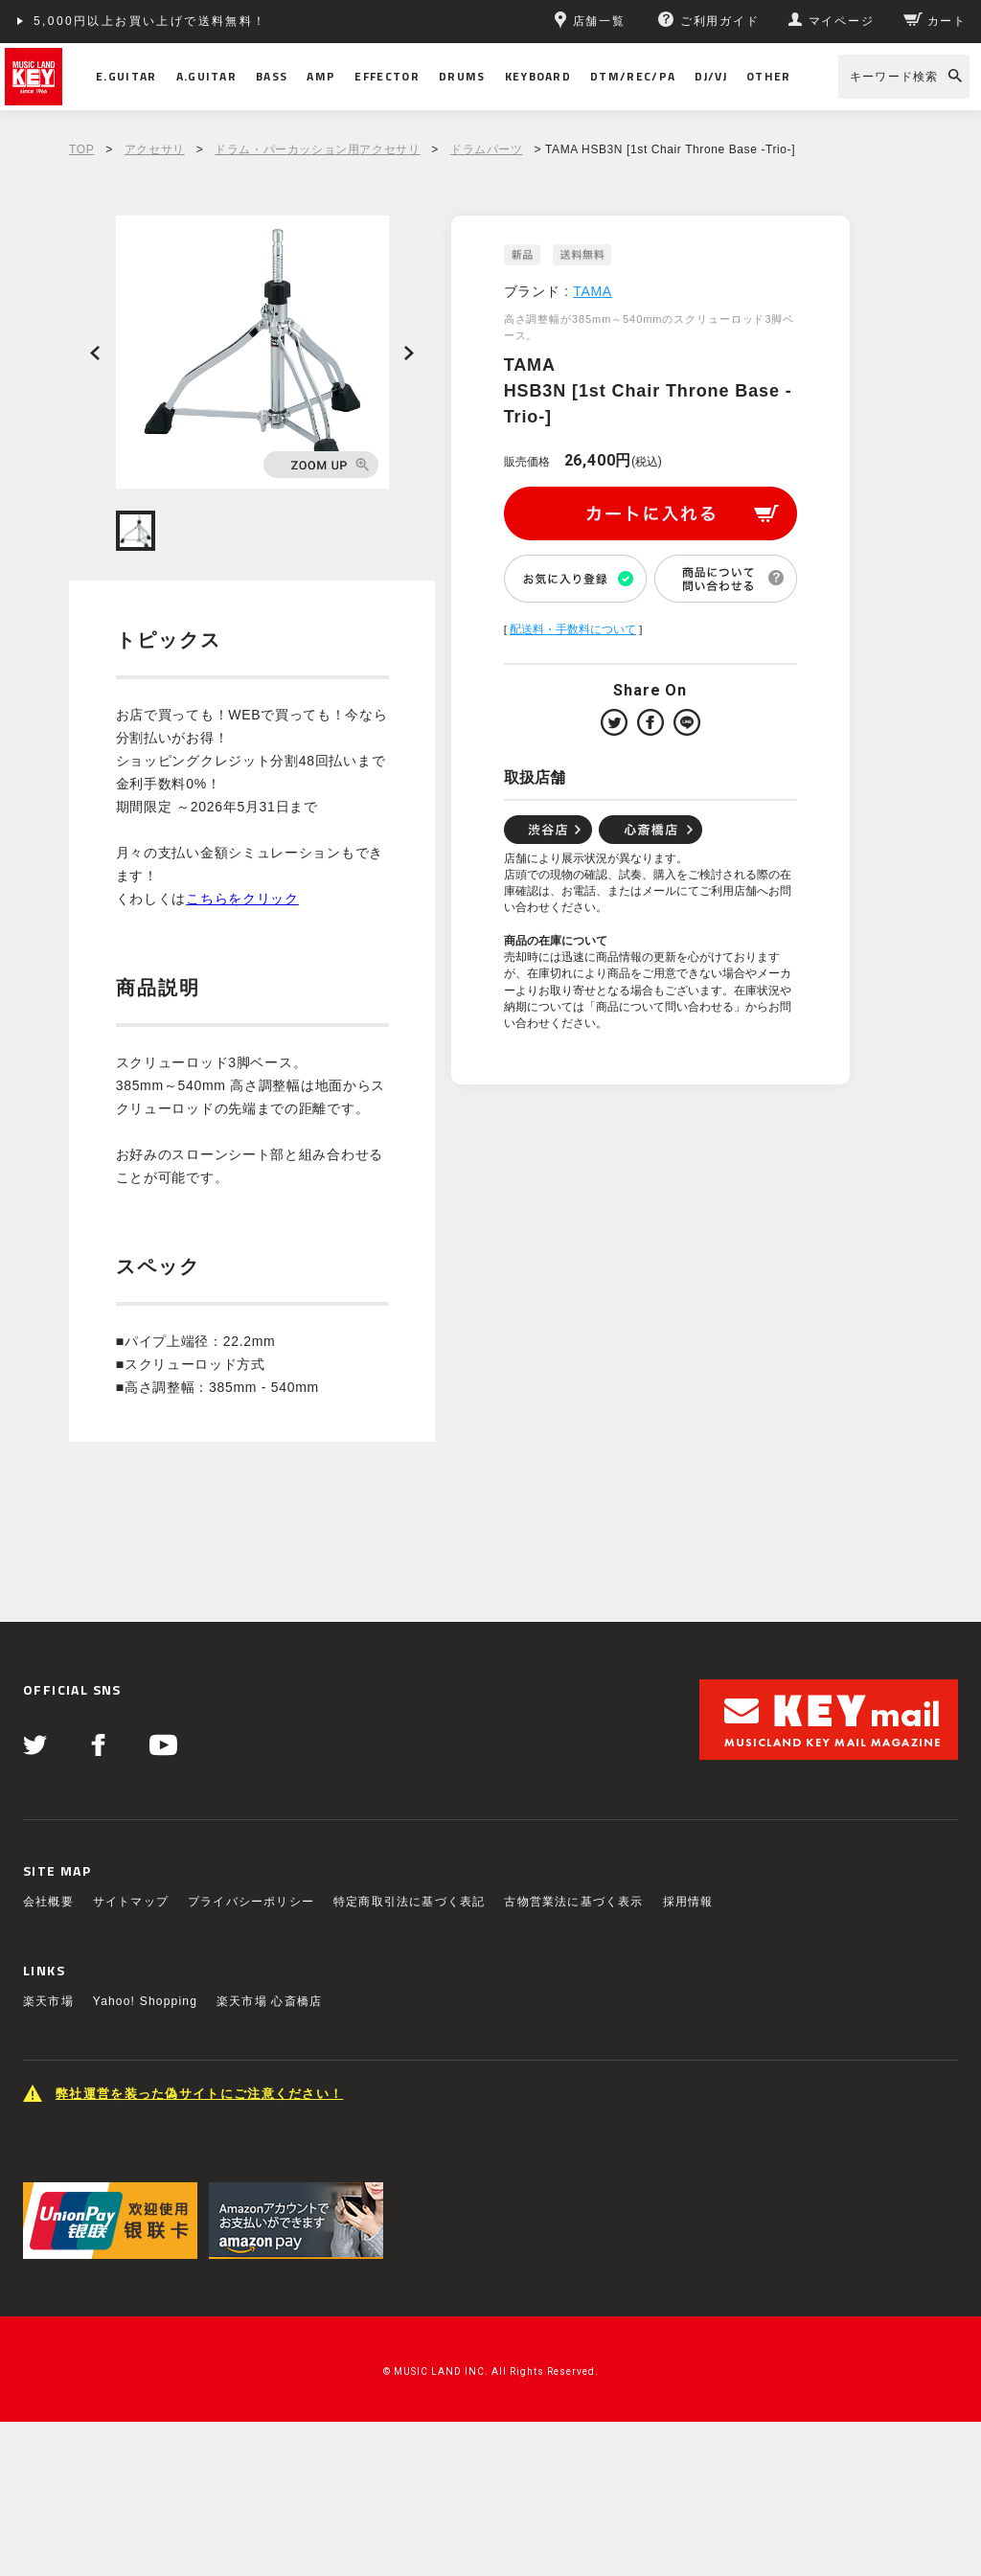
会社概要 (48, 1901)
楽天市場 (48, 2001)
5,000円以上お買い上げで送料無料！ (150, 21)
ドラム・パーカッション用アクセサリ (317, 149)
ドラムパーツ (486, 149)
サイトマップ (131, 1901)
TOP (81, 149)
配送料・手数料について (573, 629)
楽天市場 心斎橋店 (269, 2001)
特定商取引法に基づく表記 (409, 1901)
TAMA (592, 291)
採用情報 (688, 1901)
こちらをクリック (242, 898)
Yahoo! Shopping (145, 2001)
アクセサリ (155, 149)
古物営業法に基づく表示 (573, 1901)
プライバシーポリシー (251, 1901)
